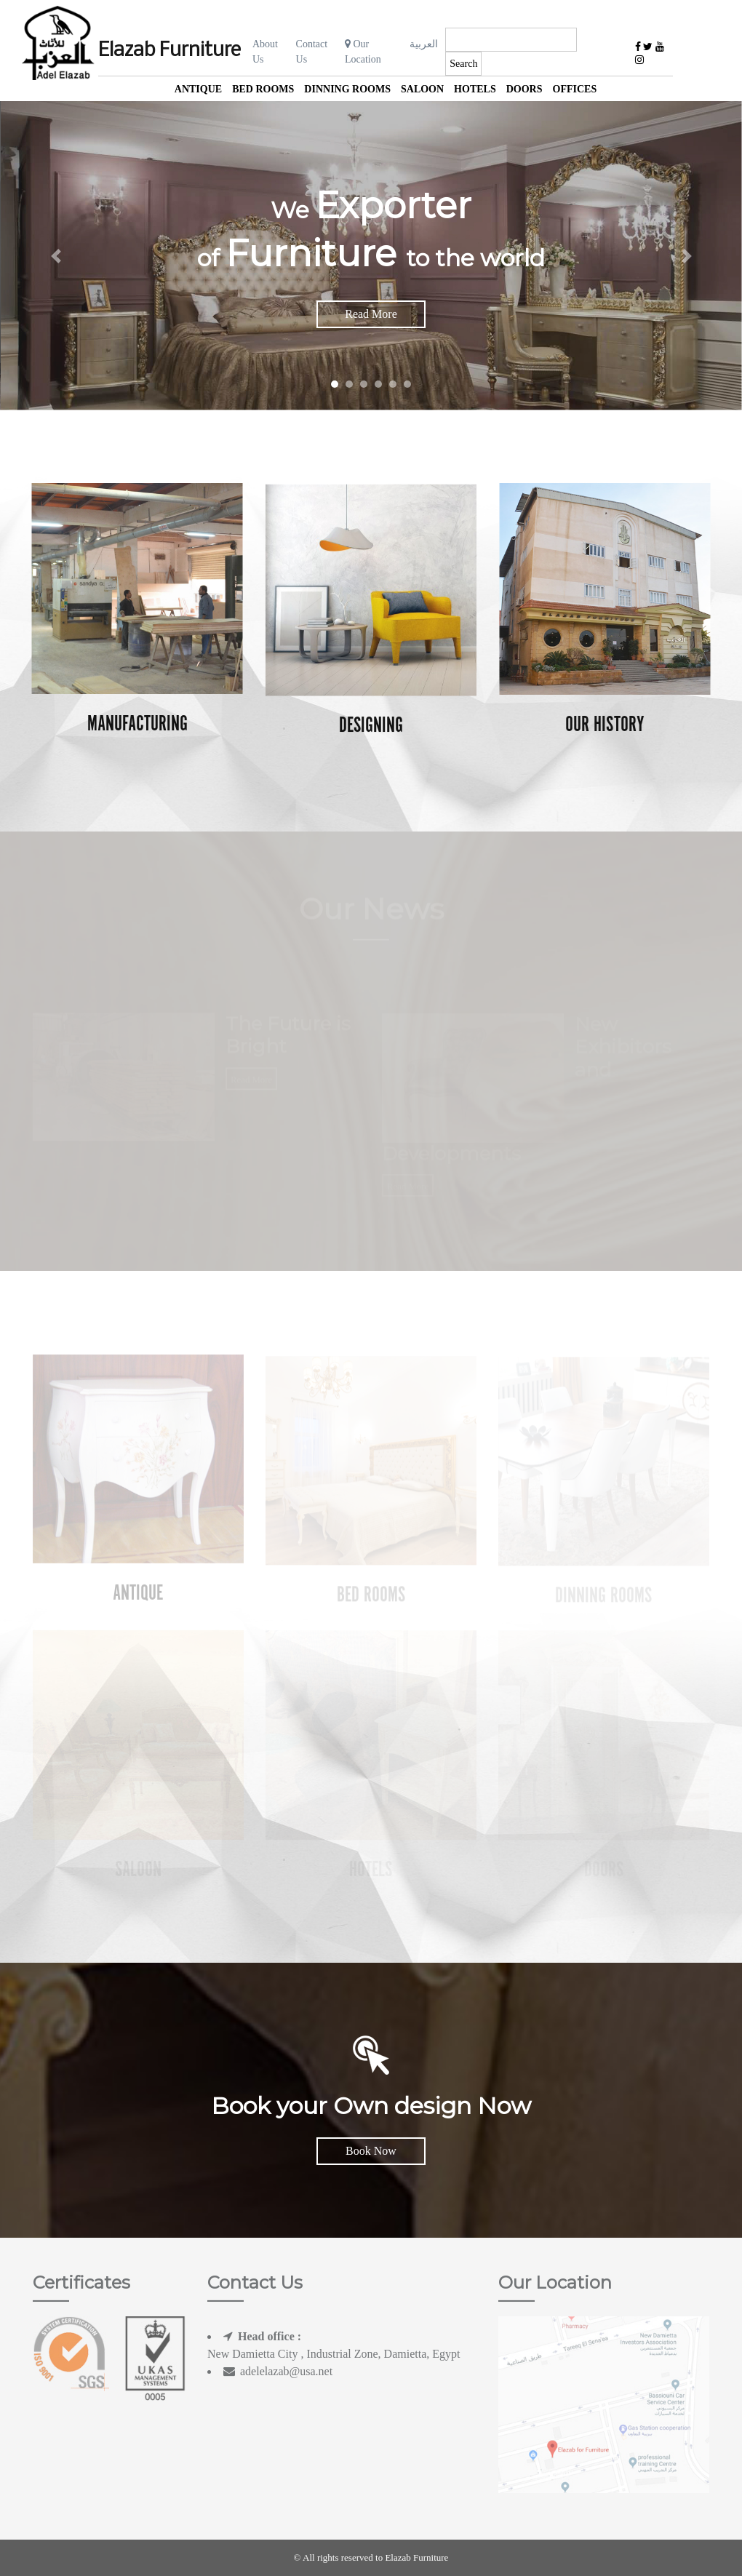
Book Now (371, 2151)
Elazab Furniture (169, 51)
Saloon (422, 89)
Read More (371, 314)
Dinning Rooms (347, 89)
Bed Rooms (263, 89)
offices (575, 89)
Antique (198, 89)
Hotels (475, 89)
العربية (424, 44)
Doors (524, 89)
